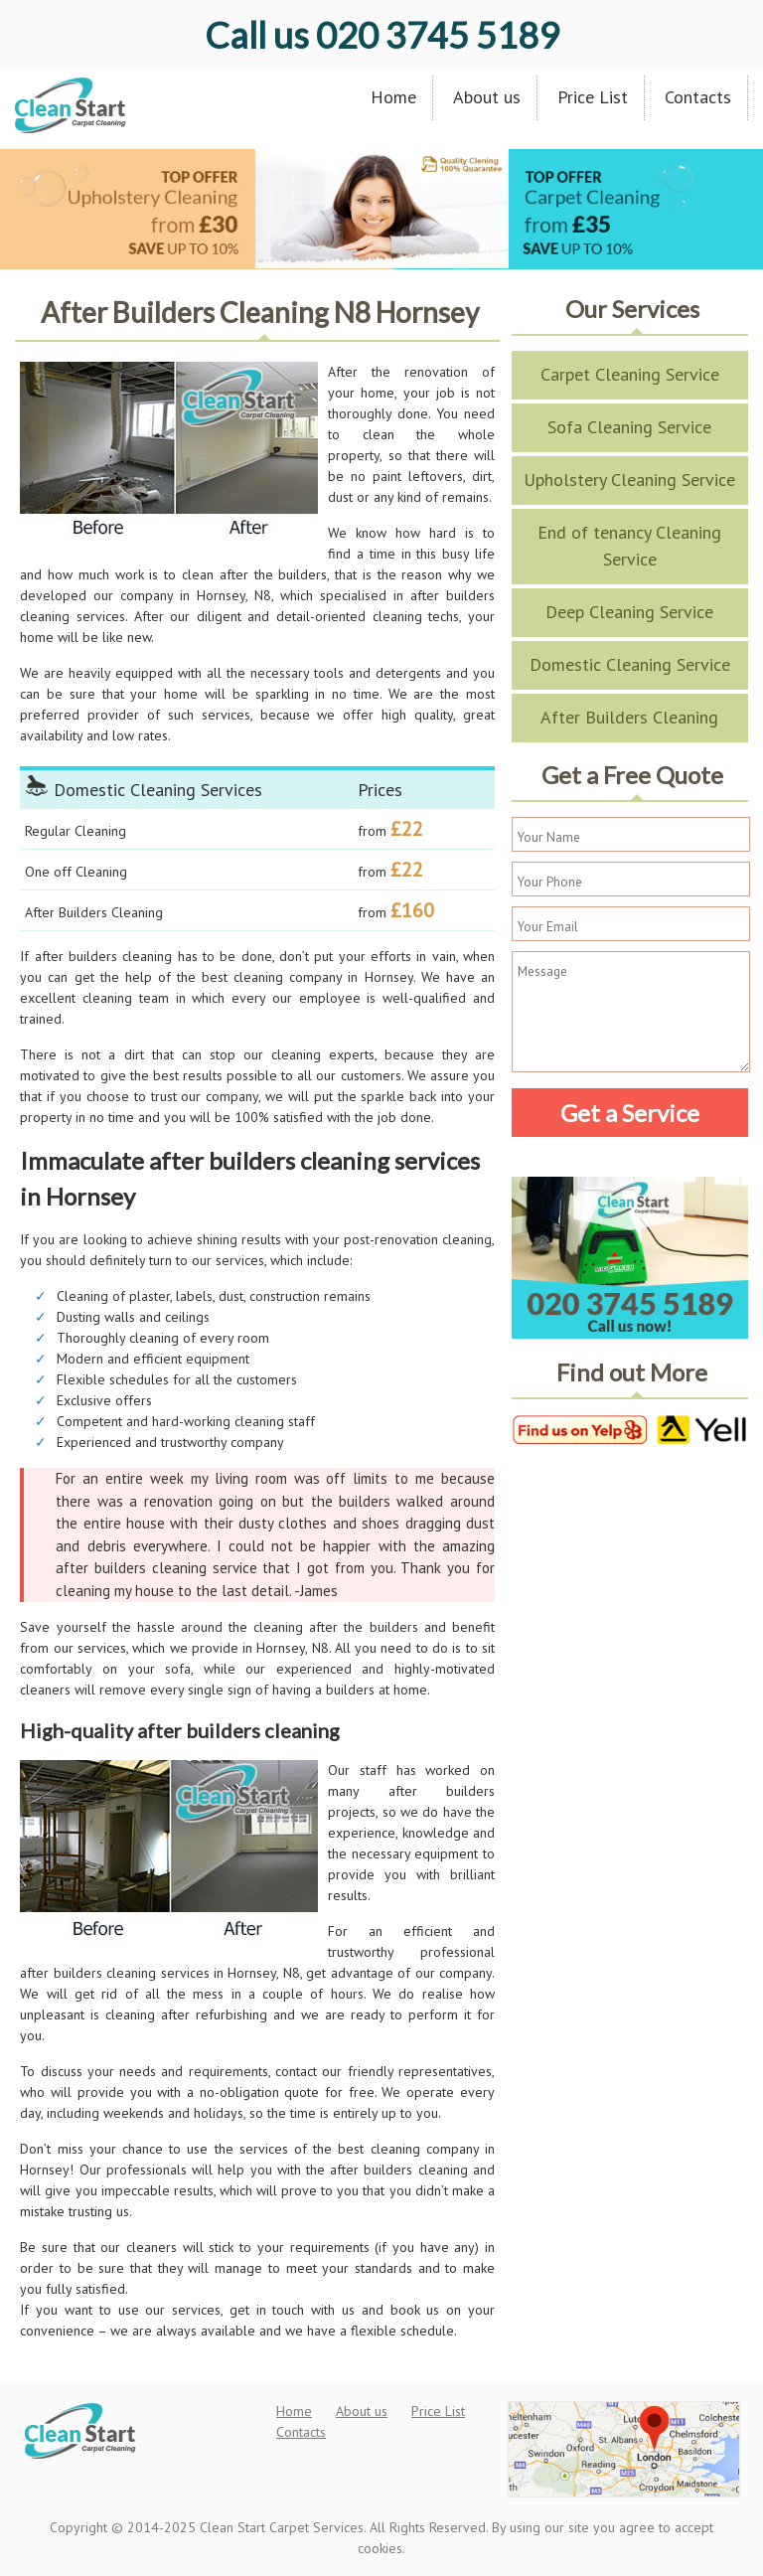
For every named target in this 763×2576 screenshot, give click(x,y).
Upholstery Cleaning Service (629, 479)
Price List (592, 96)
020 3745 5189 (382, 35)
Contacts (698, 96)
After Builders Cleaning (629, 717)
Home (393, 96)
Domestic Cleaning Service (630, 664)
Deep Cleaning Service (629, 611)
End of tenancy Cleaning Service (629, 545)
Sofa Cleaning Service (629, 426)
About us (487, 96)
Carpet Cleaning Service (629, 374)
